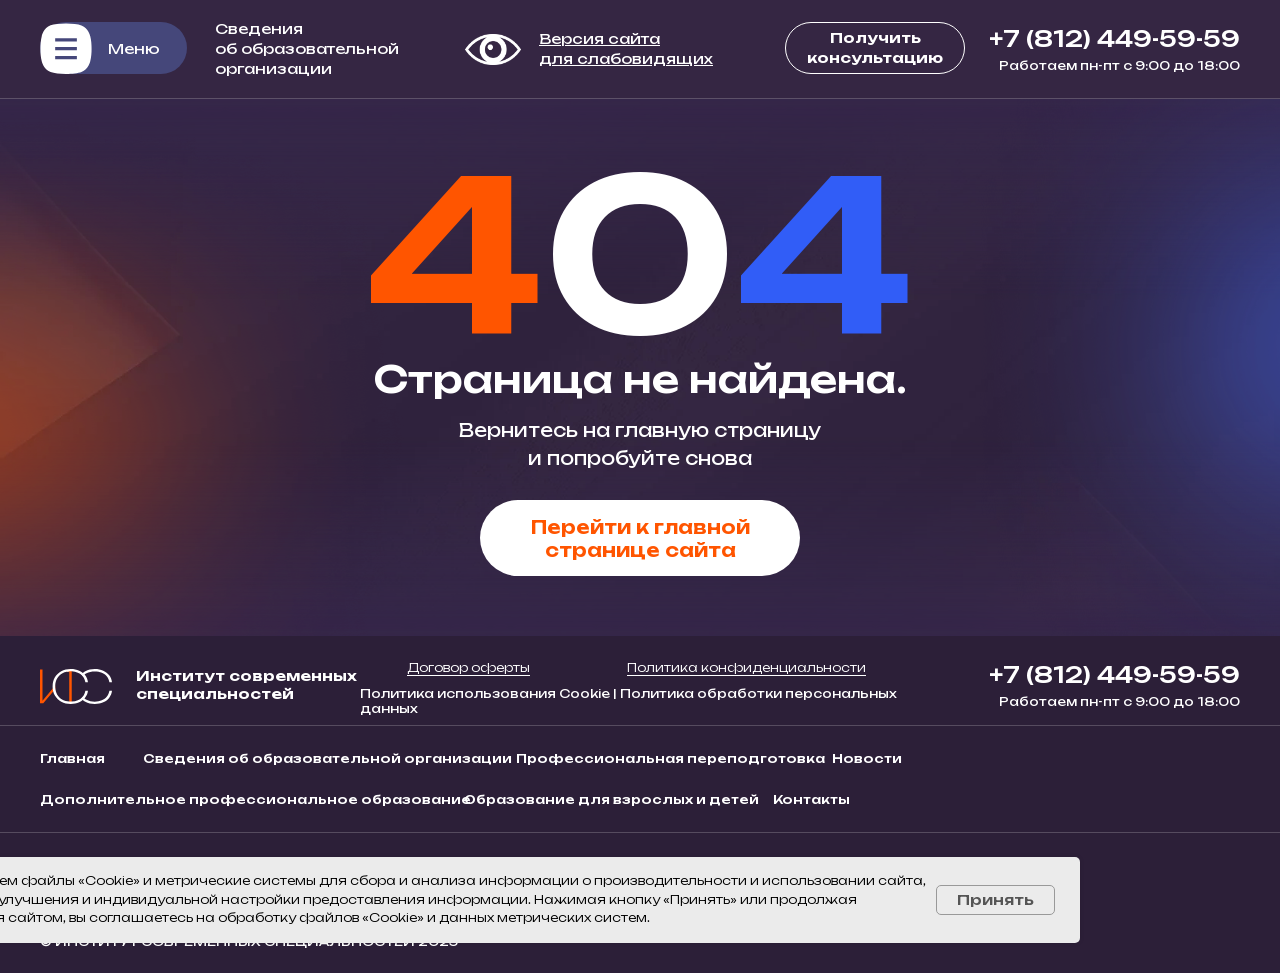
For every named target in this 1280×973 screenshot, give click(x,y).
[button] (113, 48)
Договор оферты (468, 667)
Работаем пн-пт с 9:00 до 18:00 (1119, 65)
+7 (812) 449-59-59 (1114, 38)
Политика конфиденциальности (746, 667)
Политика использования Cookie (486, 693)
